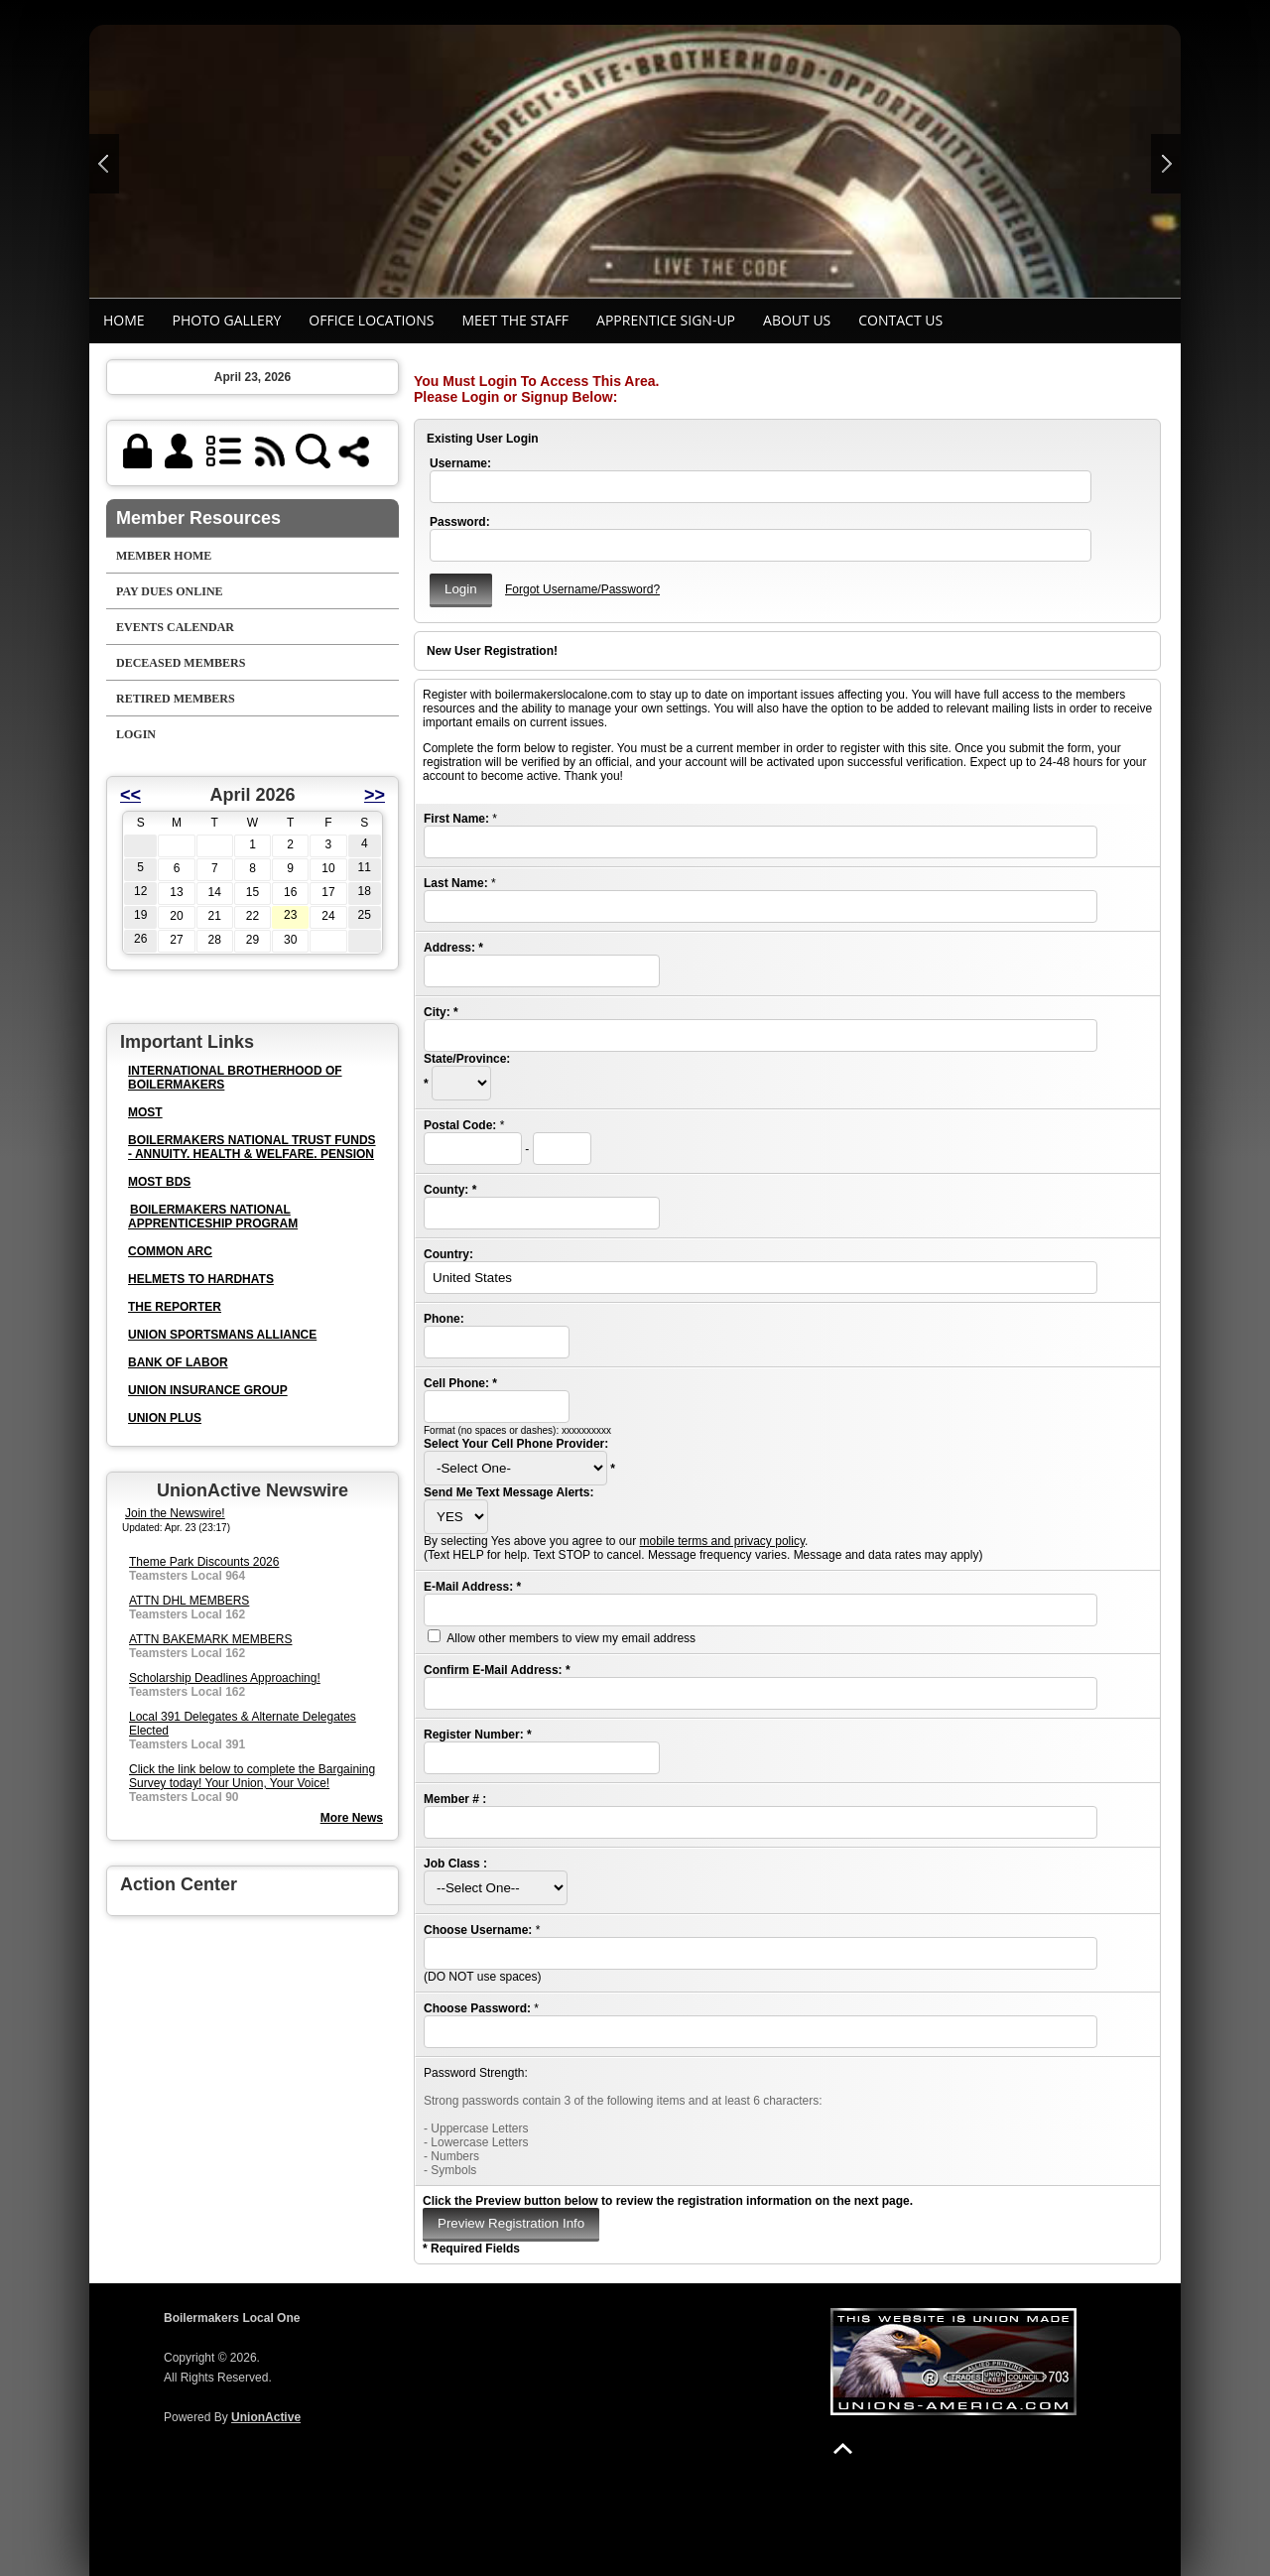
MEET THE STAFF (515, 320)
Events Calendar (175, 627)
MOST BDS (159, 1182)
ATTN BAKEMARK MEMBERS (210, 1639)
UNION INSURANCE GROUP (208, 1390)
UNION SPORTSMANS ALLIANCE (222, 1335)
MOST (145, 1112)
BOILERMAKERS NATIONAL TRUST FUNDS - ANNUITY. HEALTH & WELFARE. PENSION (252, 1147)
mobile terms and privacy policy (722, 1541)
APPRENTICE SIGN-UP (665, 320)
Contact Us (900, 320)
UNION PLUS (164, 1418)
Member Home (163, 556)
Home (124, 320)
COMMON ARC (170, 1251)
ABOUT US (796, 320)
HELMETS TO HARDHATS (201, 1279)
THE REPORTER (174, 1307)
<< (130, 795)
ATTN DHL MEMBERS (189, 1601)
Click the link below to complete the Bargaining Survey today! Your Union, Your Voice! (252, 1776)
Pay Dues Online (169, 591)
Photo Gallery (227, 320)
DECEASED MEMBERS (180, 663)
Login (136, 734)
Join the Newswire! (175, 1513)
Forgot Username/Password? (582, 589)
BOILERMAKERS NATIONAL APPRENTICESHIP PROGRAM (213, 1216)
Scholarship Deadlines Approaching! (224, 1678)
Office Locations (371, 320)
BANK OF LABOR (178, 1362)
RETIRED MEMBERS (175, 699)
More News (351, 1818)
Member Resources (198, 518)
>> (374, 795)
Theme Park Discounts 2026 (204, 1562)
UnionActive (266, 2417)
